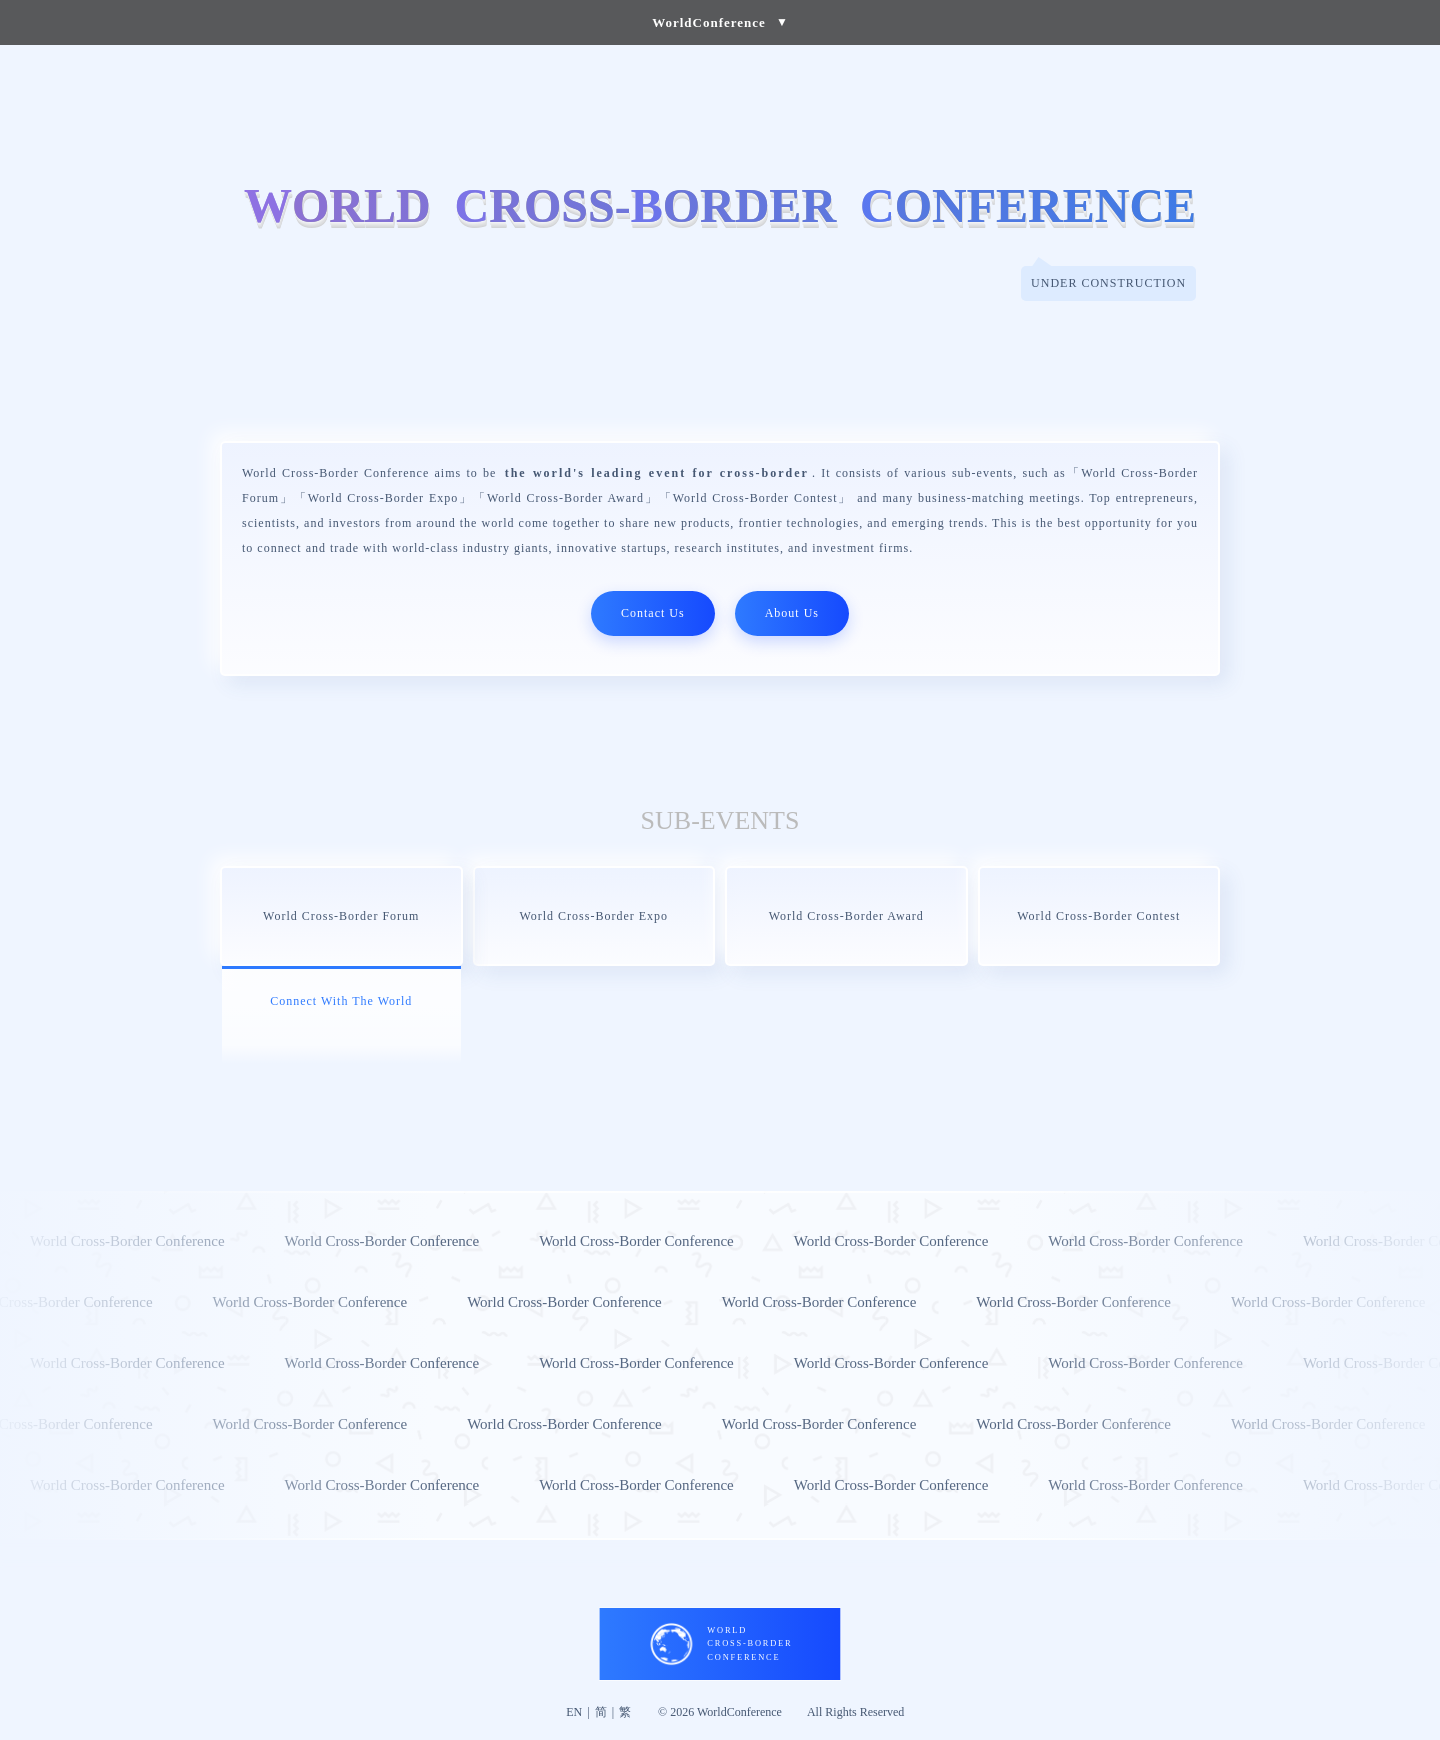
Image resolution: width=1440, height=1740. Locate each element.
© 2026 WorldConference (720, 1712)
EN (574, 1712)
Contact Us (653, 613)
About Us (792, 613)
